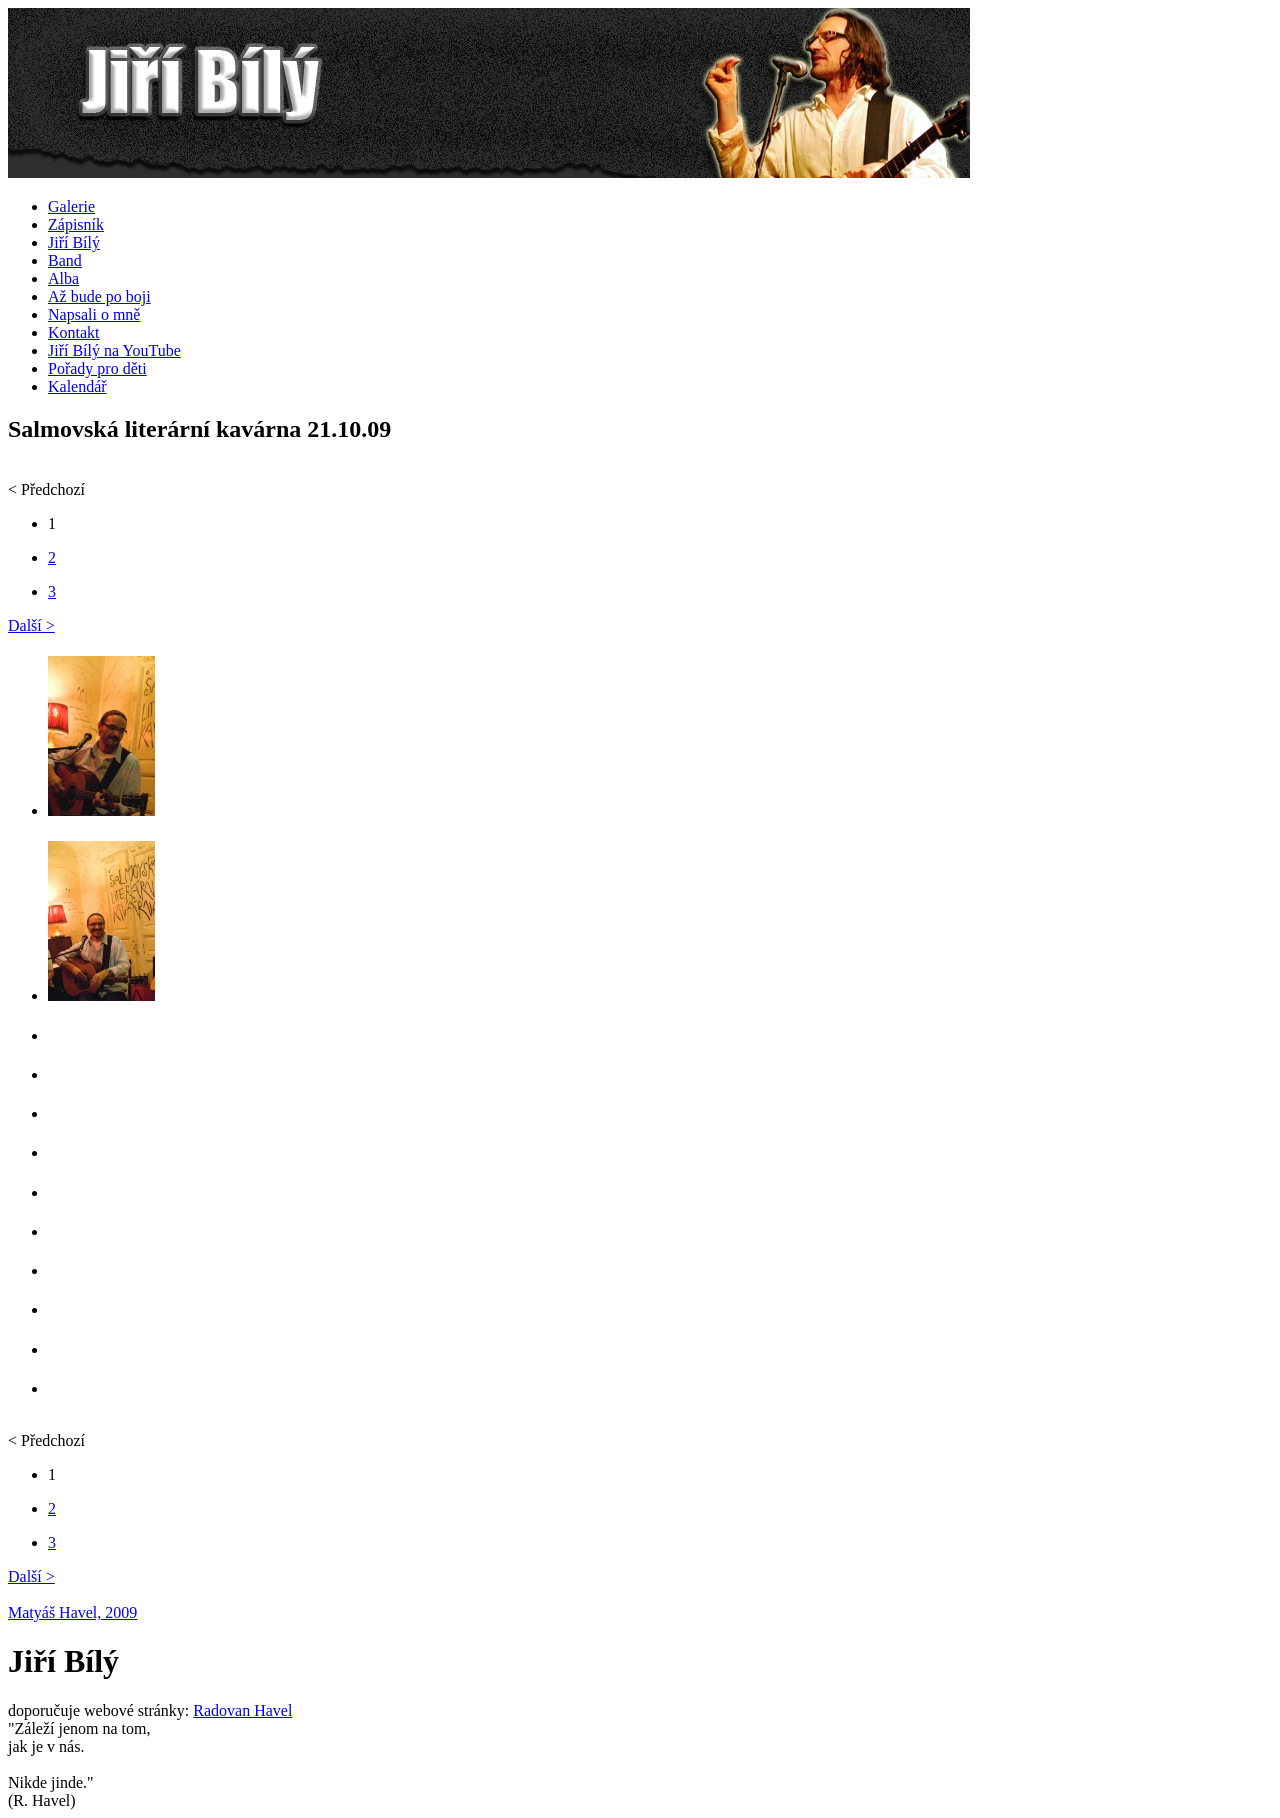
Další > (31, 625)
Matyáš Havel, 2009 (72, 1612)
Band (65, 260)
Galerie (71, 206)
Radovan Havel (242, 1710)
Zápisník (76, 224)
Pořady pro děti (97, 368)
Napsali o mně (94, 314)
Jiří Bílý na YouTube (114, 350)
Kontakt (74, 332)
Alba (63, 278)
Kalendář (77, 386)
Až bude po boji (99, 296)
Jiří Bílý (74, 242)
